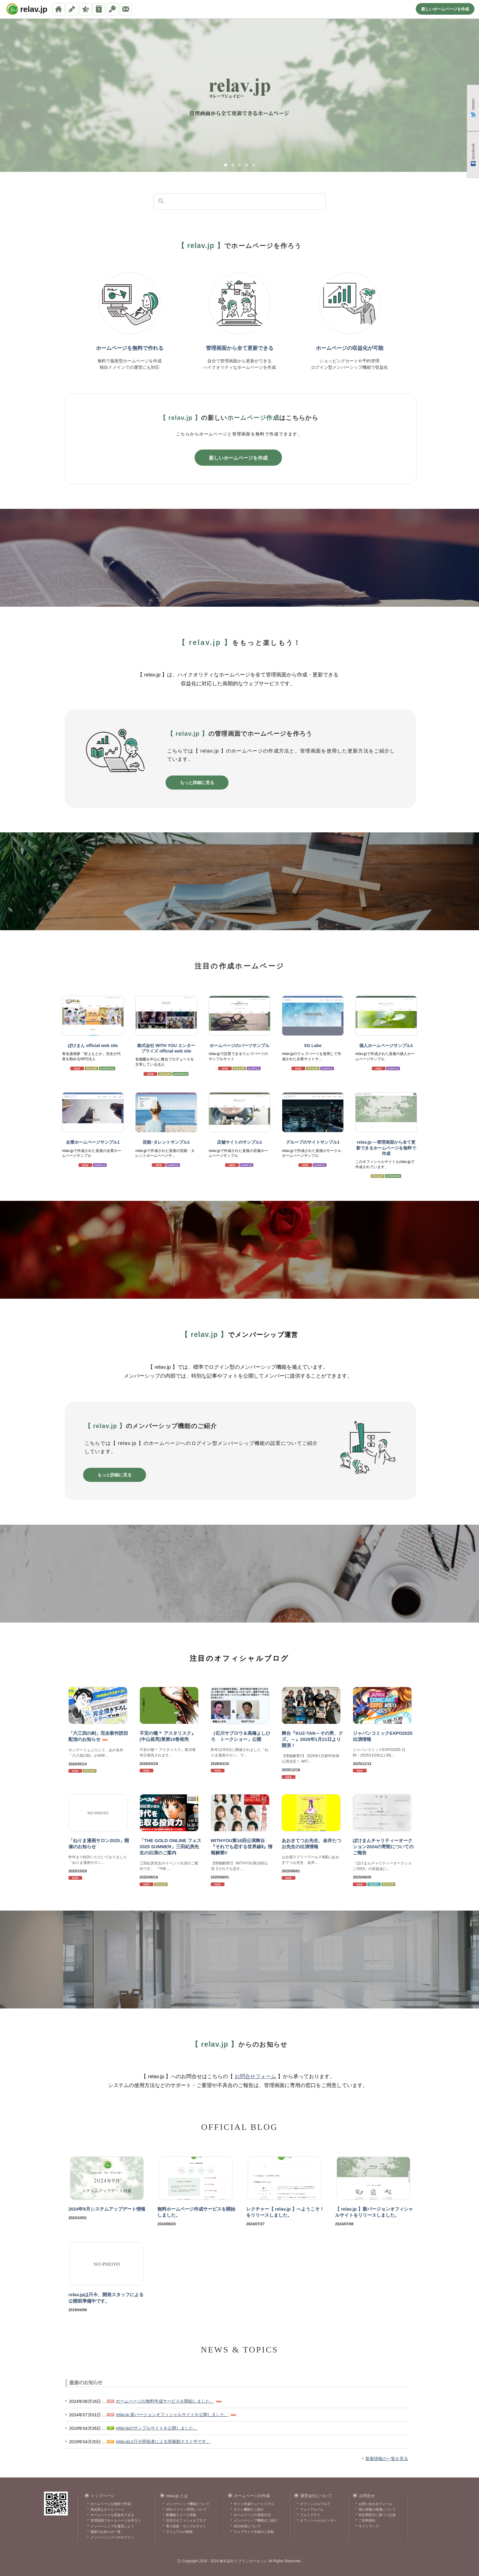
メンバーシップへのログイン (112, 2537)
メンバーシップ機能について (188, 2504)
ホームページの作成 (252, 2495)
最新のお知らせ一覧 (105, 2531)
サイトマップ (369, 2526)
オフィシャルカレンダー (318, 2520)
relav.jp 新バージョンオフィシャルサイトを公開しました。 (172, 2414)
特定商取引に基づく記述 (377, 2515)
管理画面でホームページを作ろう (115, 2520)
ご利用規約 (367, 2520)
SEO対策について (247, 2526)
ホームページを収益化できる (112, 2515)
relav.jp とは (177, 2495)
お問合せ (367, 2495)
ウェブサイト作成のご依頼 (254, 2531)
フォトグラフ (310, 2515)
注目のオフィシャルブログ (186, 2520)
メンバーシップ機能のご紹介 (255, 2520)
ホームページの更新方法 (252, 2515)
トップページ (103, 2495)
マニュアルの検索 (179, 2531)
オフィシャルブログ (315, 2504)
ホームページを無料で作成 (110, 2504)
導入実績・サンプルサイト (186, 2526)
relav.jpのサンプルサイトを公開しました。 (157, 2428)
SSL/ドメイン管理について (186, 2509)
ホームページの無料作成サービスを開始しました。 (165, 2401)
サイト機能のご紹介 (249, 2509)
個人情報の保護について (377, 2509)
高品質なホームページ (107, 2509)
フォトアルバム (312, 2509)
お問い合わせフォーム (375, 2504)
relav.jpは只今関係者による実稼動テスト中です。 (163, 2441)
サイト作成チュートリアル (254, 2504)
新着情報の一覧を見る (386, 2458)
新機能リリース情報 (181, 2515)
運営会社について (316, 2495)
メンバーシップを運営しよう (112, 2526)
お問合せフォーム (255, 2076)
